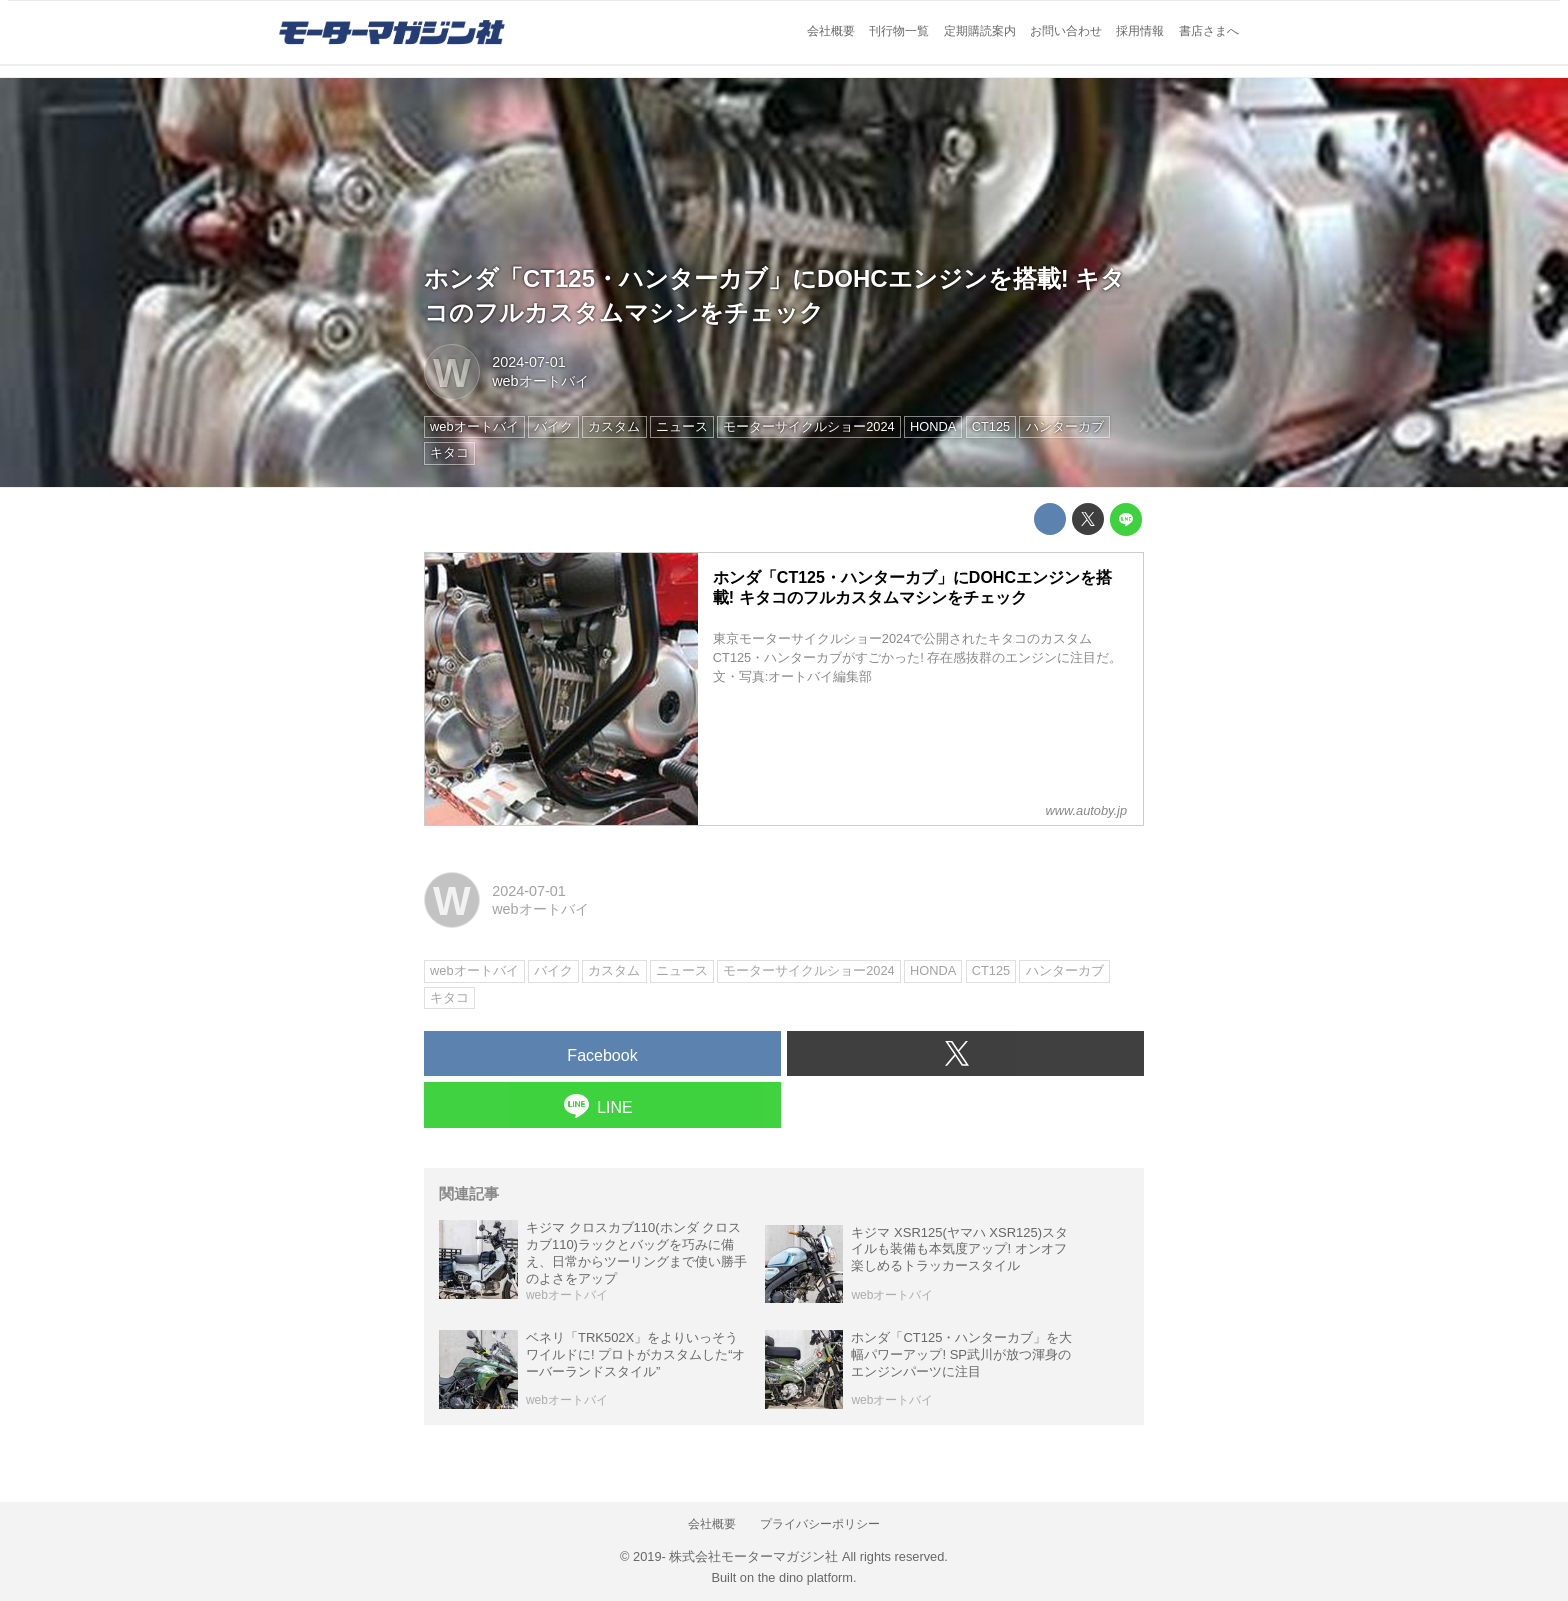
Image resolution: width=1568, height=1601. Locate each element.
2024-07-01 (529, 362)
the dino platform (805, 1577)
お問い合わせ (1066, 31)
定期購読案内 (980, 31)
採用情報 (1140, 31)
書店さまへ (1209, 31)
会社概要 (831, 31)
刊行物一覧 (899, 31)
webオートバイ (540, 381)
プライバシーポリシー (820, 1524)
